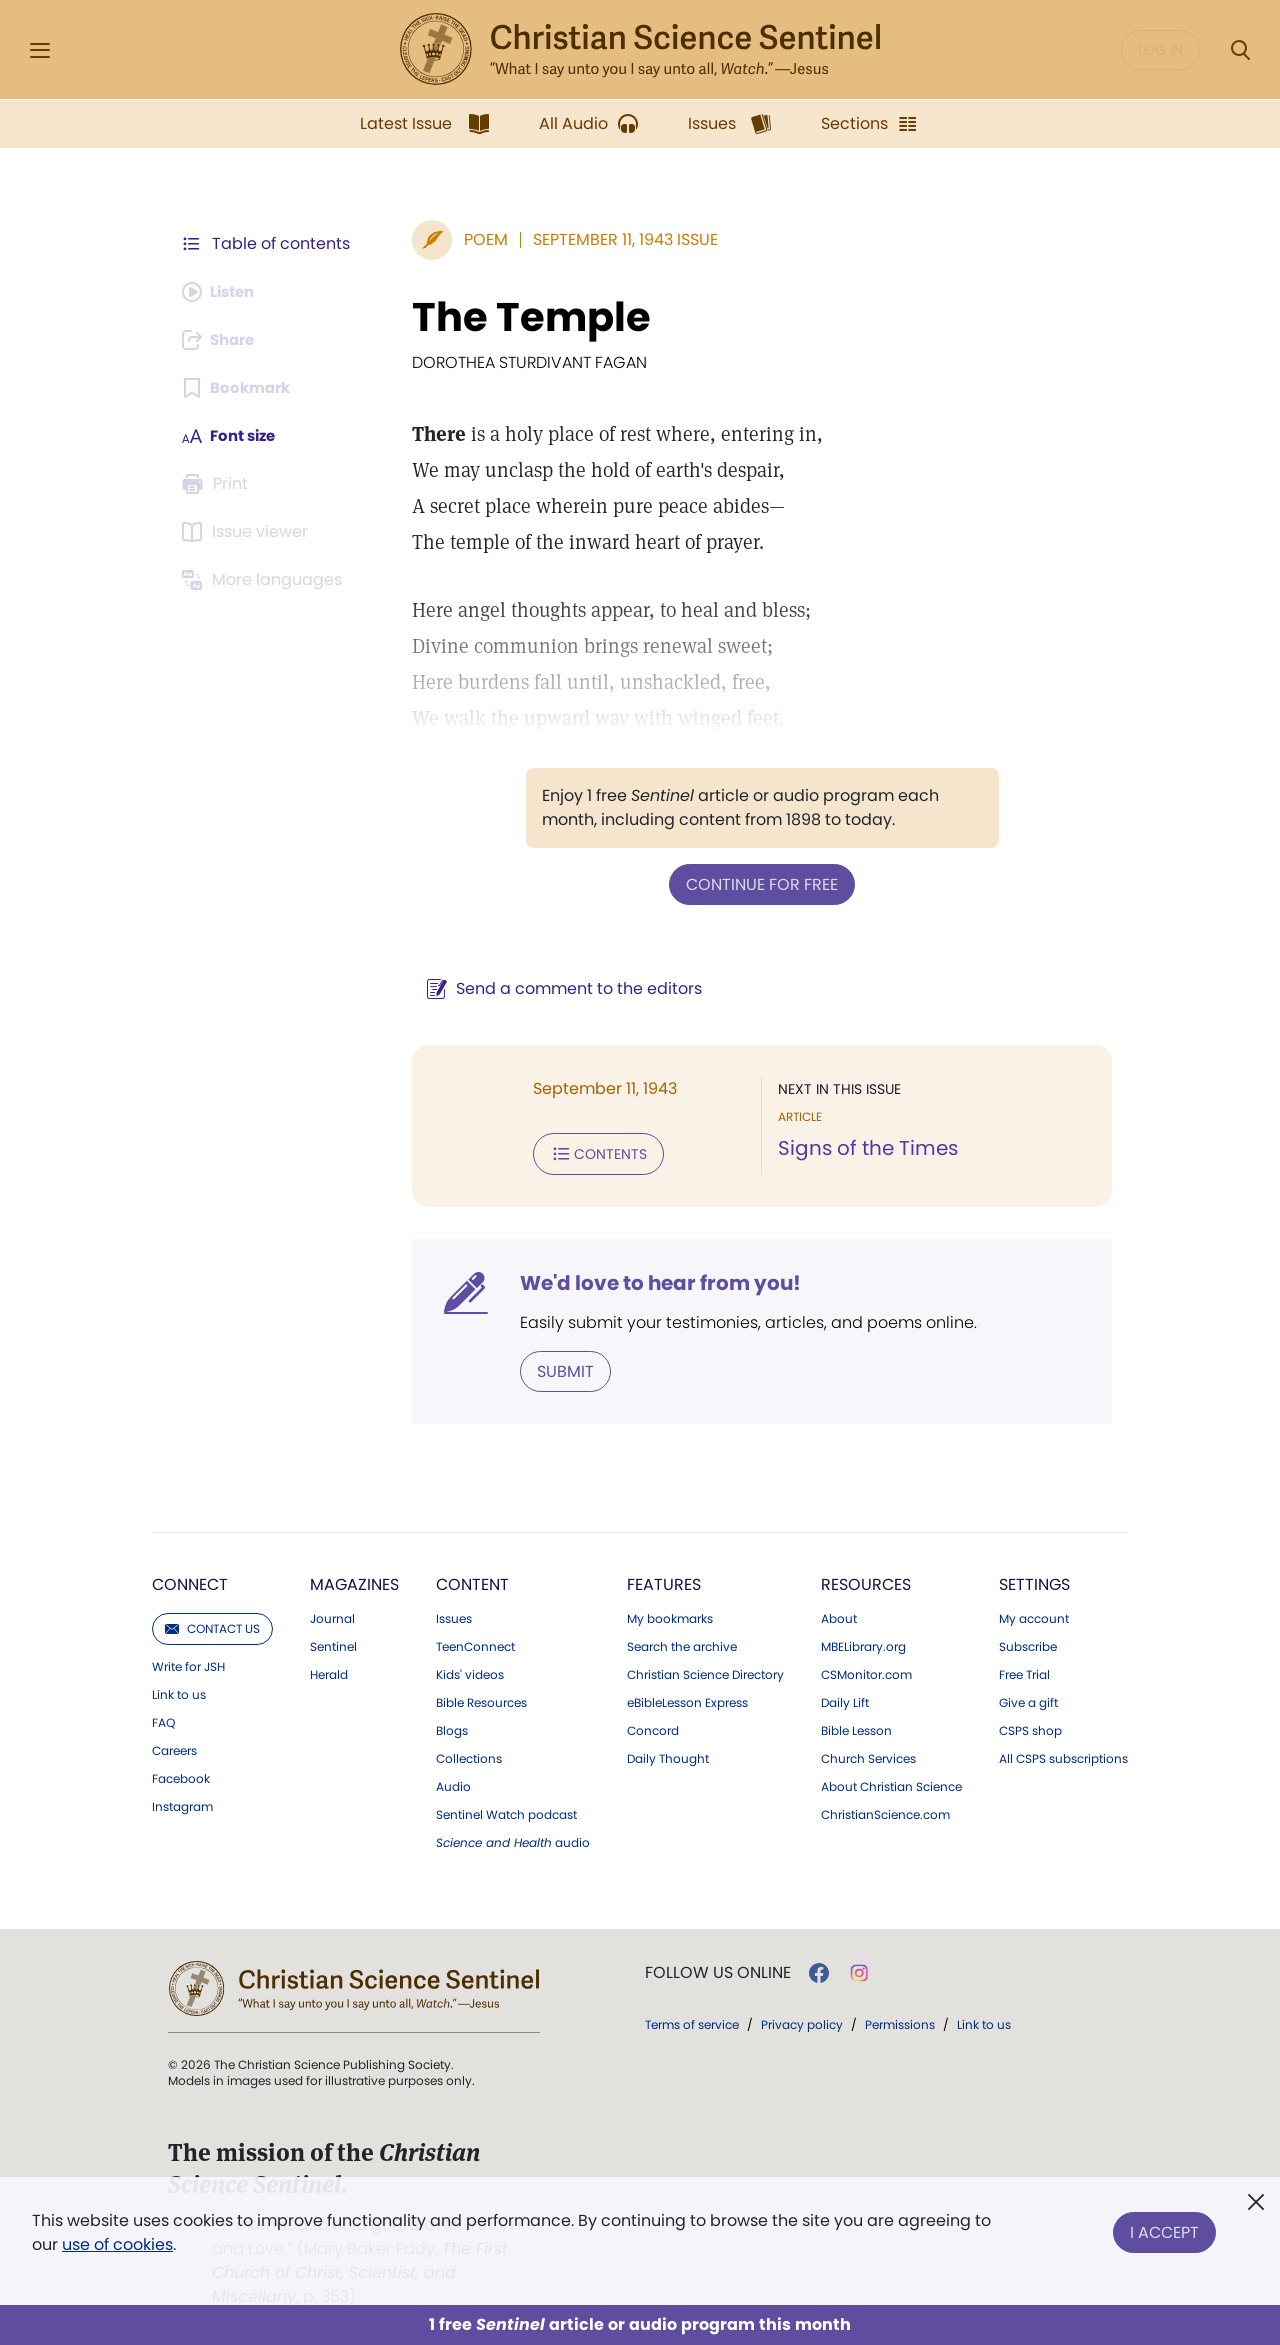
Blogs (452, 1727)
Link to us (179, 1691)
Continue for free (757, 883)
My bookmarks (670, 1615)
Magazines (354, 1580)
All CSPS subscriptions (1063, 1755)
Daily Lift (845, 1699)
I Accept (1164, 2228)
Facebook (181, 1775)
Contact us (212, 1624)
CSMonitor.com (866, 1671)
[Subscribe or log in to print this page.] (218, 484)
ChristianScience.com (885, 1811)
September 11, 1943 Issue (615, 239)
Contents (588, 1152)
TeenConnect (475, 1643)
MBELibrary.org (863, 1643)
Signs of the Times (863, 1148)
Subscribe (1028, 1643)
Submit (555, 1367)
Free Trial (1024, 1671)
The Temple (521, 317)
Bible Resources (481, 1699)
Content (472, 1580)
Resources (866, 1580)
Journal (332, 1615)
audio (513, 1839)
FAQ (163, 1719)
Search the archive (682, 1643)
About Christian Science (891, 1783)
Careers (174, 1747)
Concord (653, 1727)
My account (1034, 1615)
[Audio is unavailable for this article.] (222, 292)
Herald (329, 1671)
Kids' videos (470, 1671)
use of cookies (117, 2244)
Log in (1160, 50)
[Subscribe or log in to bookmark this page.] (239, 388)
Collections (469, 1755)
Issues (454, 1615)
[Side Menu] (40, 50)
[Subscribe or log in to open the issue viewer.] (248, 532)
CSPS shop (1030, 1727)
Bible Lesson (856, 1727)
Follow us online (718, 1969)
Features (664, 1580)
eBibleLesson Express (687, 1699)
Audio (453, 1783)
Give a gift (1028, 1699)
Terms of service (692, 2020)
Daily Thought (668, 1755)
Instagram (182, 1803)
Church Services (868, 1755)
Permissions (900, 2020)
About (839, 1615)
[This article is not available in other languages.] (265, 580)
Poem (476, 239)
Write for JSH (188, 1663)
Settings (1034, 1580)
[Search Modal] (1240, 50)
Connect (190, 1580)
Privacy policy (802, 2020)
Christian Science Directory (705, 1671)
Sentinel (333, 1643)
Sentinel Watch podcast (506, 1811)
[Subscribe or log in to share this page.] (223, 340)
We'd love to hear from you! (650, 1280)
